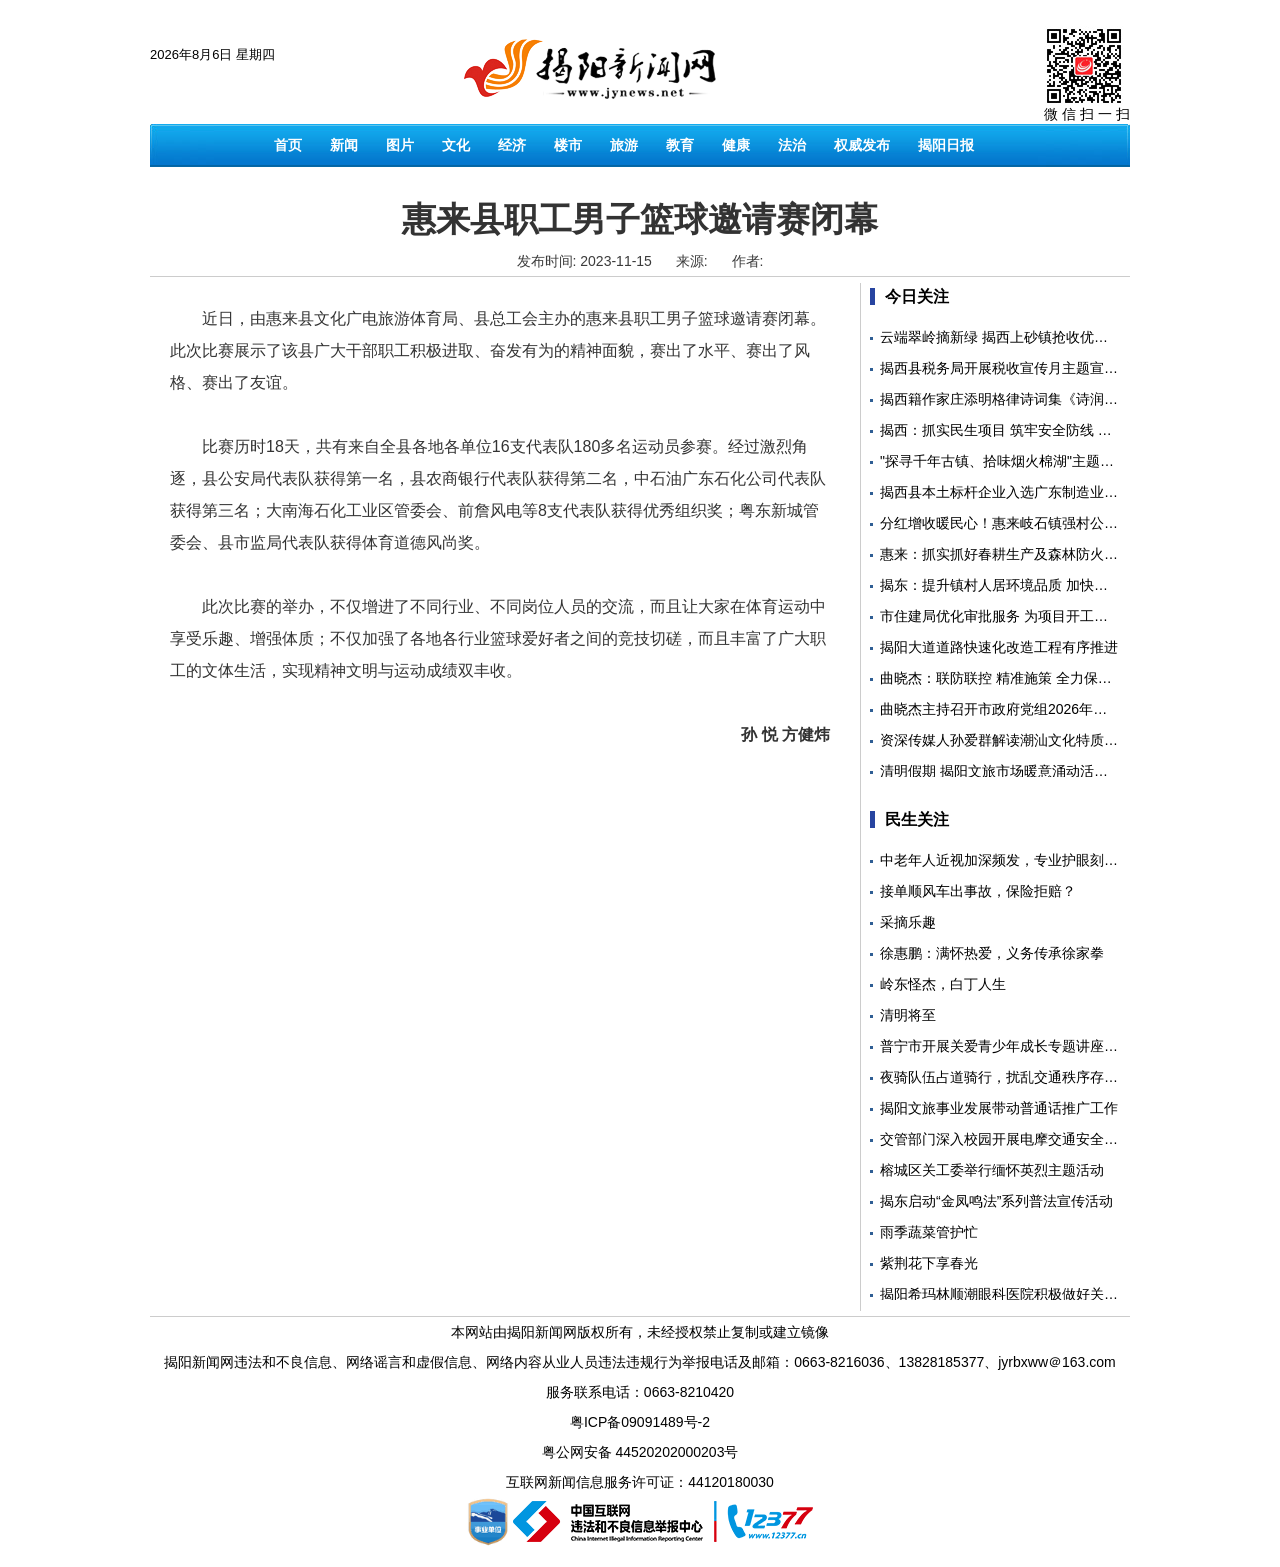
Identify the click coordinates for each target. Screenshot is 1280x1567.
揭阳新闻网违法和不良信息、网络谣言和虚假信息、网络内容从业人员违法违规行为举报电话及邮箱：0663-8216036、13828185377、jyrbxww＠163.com (639, 1362)
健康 (736, 145)
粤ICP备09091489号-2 (640, 1422)
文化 (456, 145)
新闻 (344, 145)
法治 (792, 145)
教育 (680, 145)
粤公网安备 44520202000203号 (640, 1452)
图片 (400, 145)
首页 (288, 145)
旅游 (624, 145)
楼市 (568, 145)
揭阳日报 (946, 145)
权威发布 (862, 145)
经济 (512, 145)
